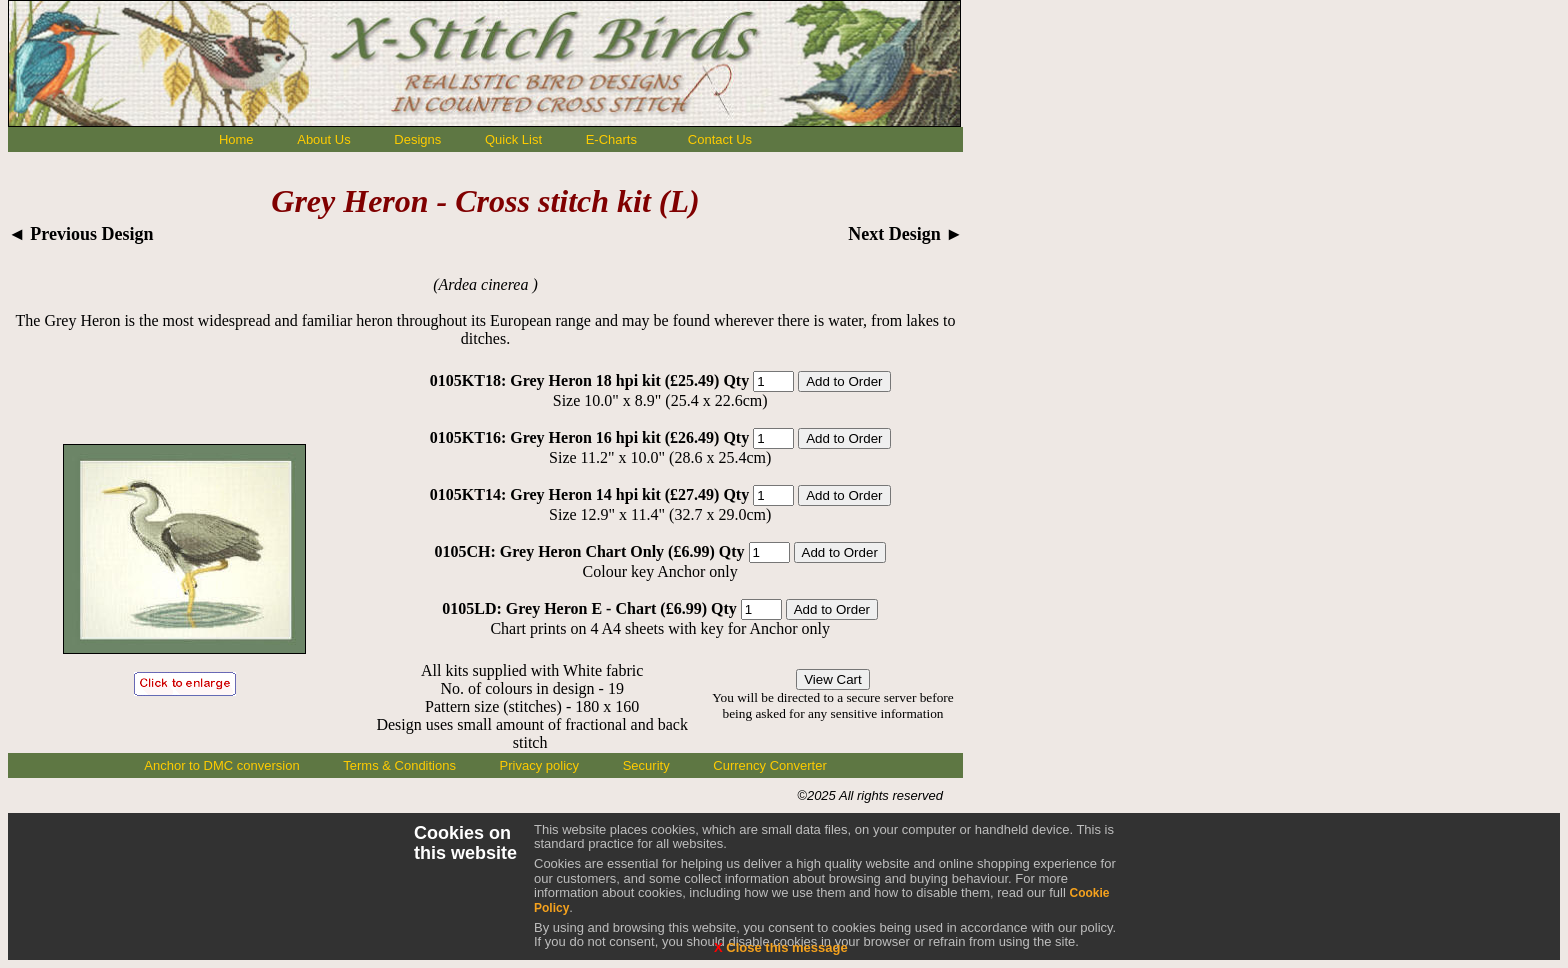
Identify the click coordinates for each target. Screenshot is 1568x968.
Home (236, 139)
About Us (323, 139)
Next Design (905, 234)
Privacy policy (539, 765)
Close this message (781, 947)
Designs (417, 139)
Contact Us (720, 139)
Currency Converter (769, 765)
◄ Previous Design (81, 234)
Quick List (513, 139)
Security (646, 765)
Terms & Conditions (399, 765)
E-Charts (611, 139)
